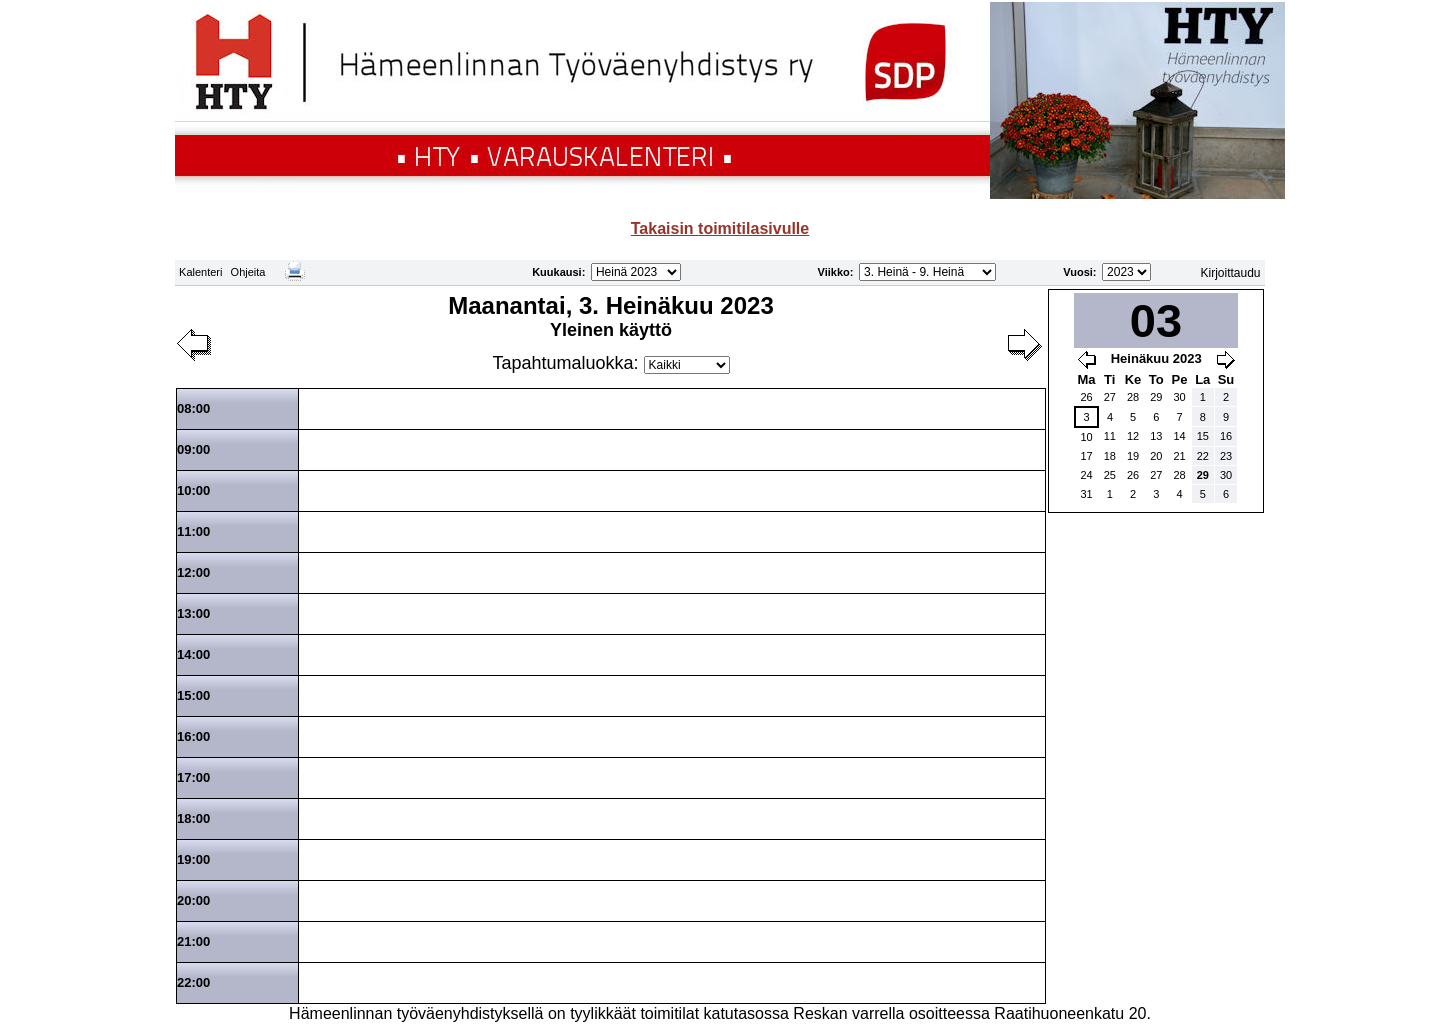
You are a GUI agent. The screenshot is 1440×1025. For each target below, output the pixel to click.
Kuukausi (557, 272)
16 (1226, 436)
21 (1179, 456)
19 (1133, 456)
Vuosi (1078, 272)
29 (1156, 397)
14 (1179, 436)
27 (1110, 397)
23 (1226, 456)
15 (1203, 436)
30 (1179, 397)
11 (1110, 436)
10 (1086, 437)
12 (1133, 436)
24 (1086, 475)
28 (1133, 397)
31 (1086, 494)
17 (1086, 456)
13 (1156, 436)
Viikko (834, 272)
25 (1110, 475)
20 (1156, 456)
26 (1086, 397)
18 (1110, 456)
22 (1203, 456)
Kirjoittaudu (1231, 273)
